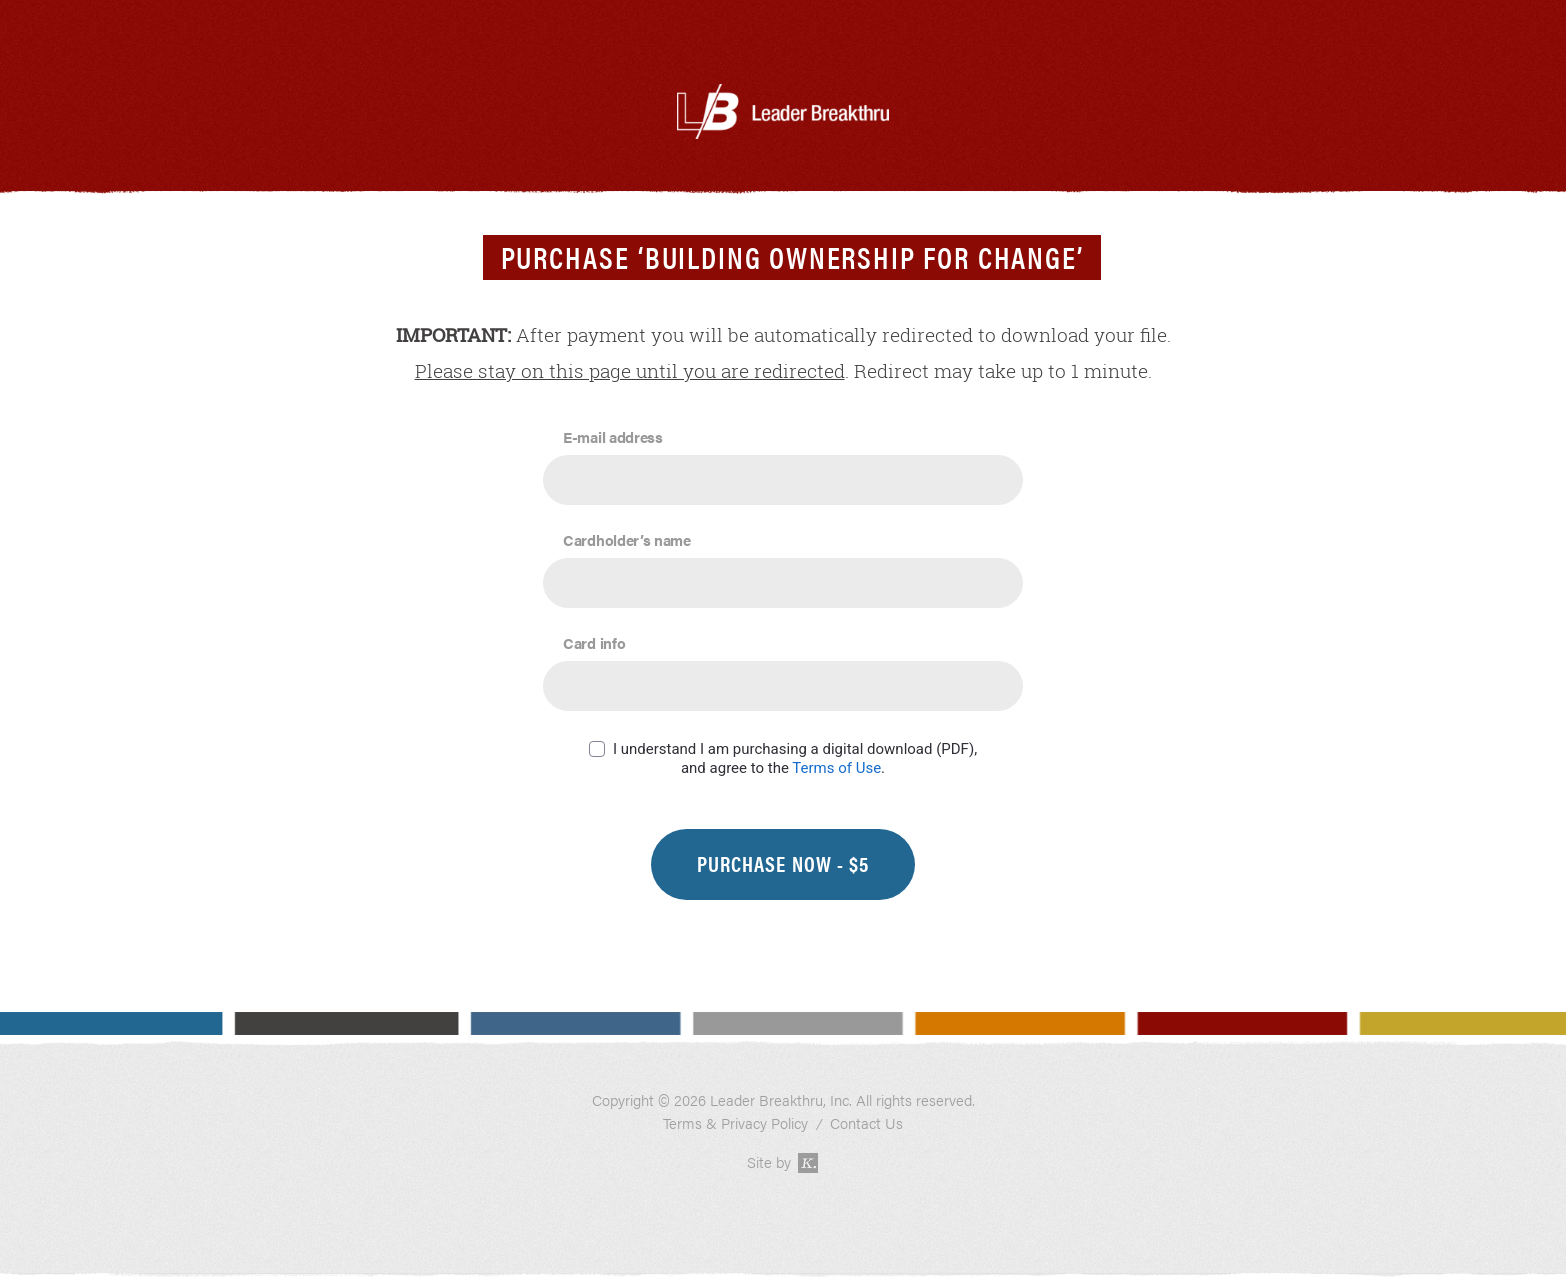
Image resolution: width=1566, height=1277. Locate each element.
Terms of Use (836, 768)
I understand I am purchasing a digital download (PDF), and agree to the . (795, 758)
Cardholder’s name (627, 539)
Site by (783, 1162)
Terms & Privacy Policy (735, 1123)
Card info (594, 642)
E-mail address (613, 436)
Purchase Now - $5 (783, 863)
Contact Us (866, 1123)
